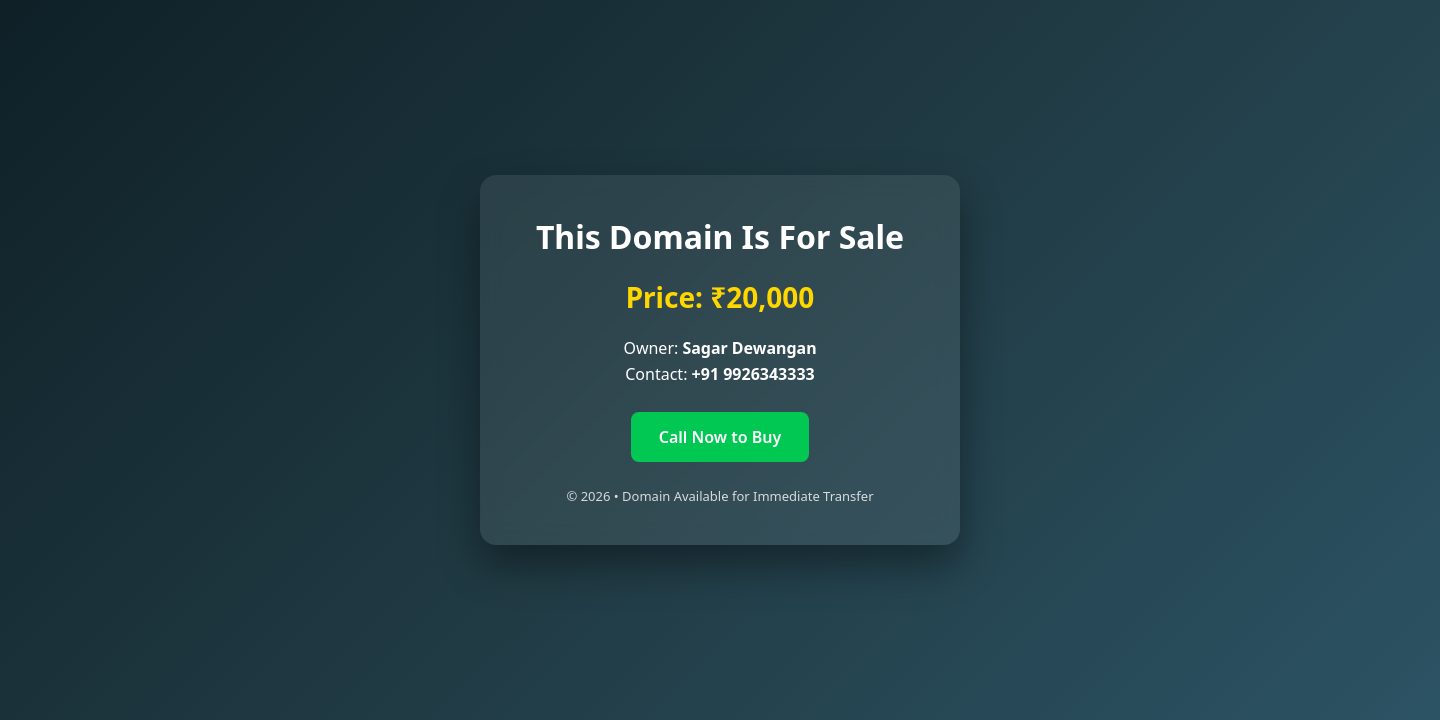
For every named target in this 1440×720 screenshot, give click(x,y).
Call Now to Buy (720, 437)
